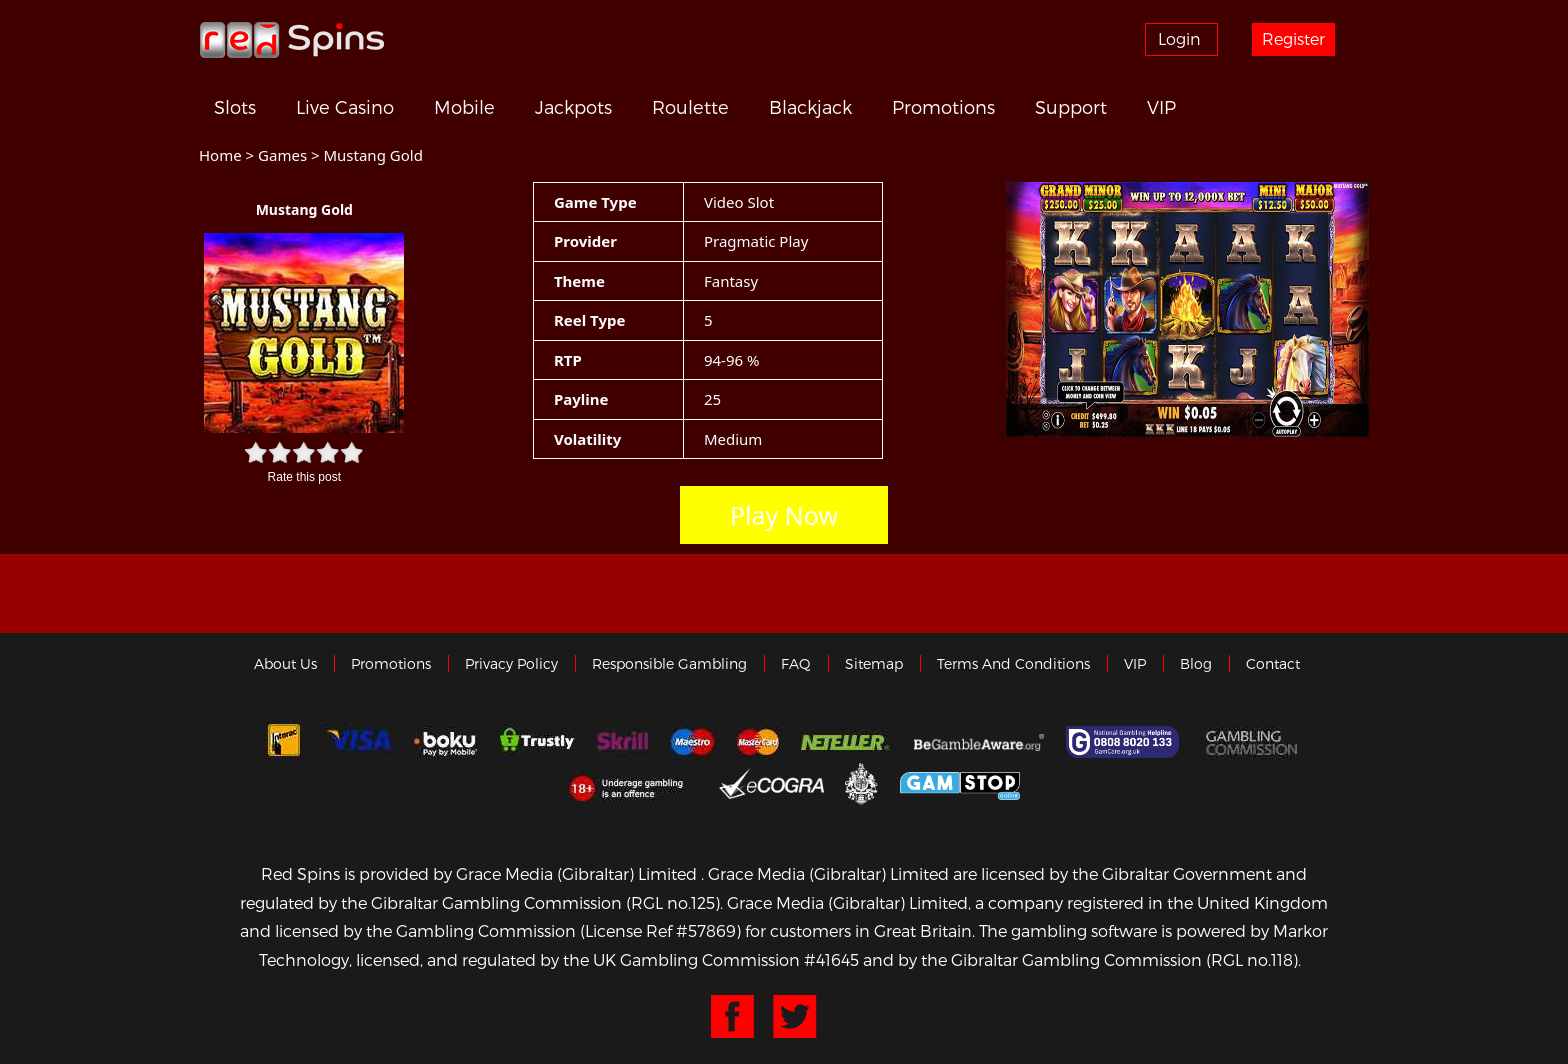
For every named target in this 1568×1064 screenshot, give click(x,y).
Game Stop (960, 782)
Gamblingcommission (1254, 742)
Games (282, 155)
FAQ (796, 663)
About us (285, 663)
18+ (631, 783)
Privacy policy (511, 663)
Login (1179, 38)
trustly (537, 742)
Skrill (622, 742)
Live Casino (345, 107)
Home (220, 155)
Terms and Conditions (1013, 663)
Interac (284, 742)
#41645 (831, 959)
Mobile (464, 107)
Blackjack (810, 107)
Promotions (943, 107)
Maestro (693, 742)
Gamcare (1125, 742)
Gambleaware (979, 742)
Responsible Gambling (669, 663)
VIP (1161, 107)
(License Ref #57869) (660, 930)
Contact (1273, 663)
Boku (445, 742)
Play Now (784, 515)
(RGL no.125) (673, 902)
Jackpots (573, 107)
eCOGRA (771, 783)
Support (1071, 107)
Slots (235, 107)
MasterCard (758, 742)
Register (1293, 38)
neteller (846, 742)
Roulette (690, 107)
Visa (358, 742)
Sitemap (874, 663)
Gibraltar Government (861, 782)
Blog (1196, 663)
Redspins (292, 39)
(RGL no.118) (1252, 959)
